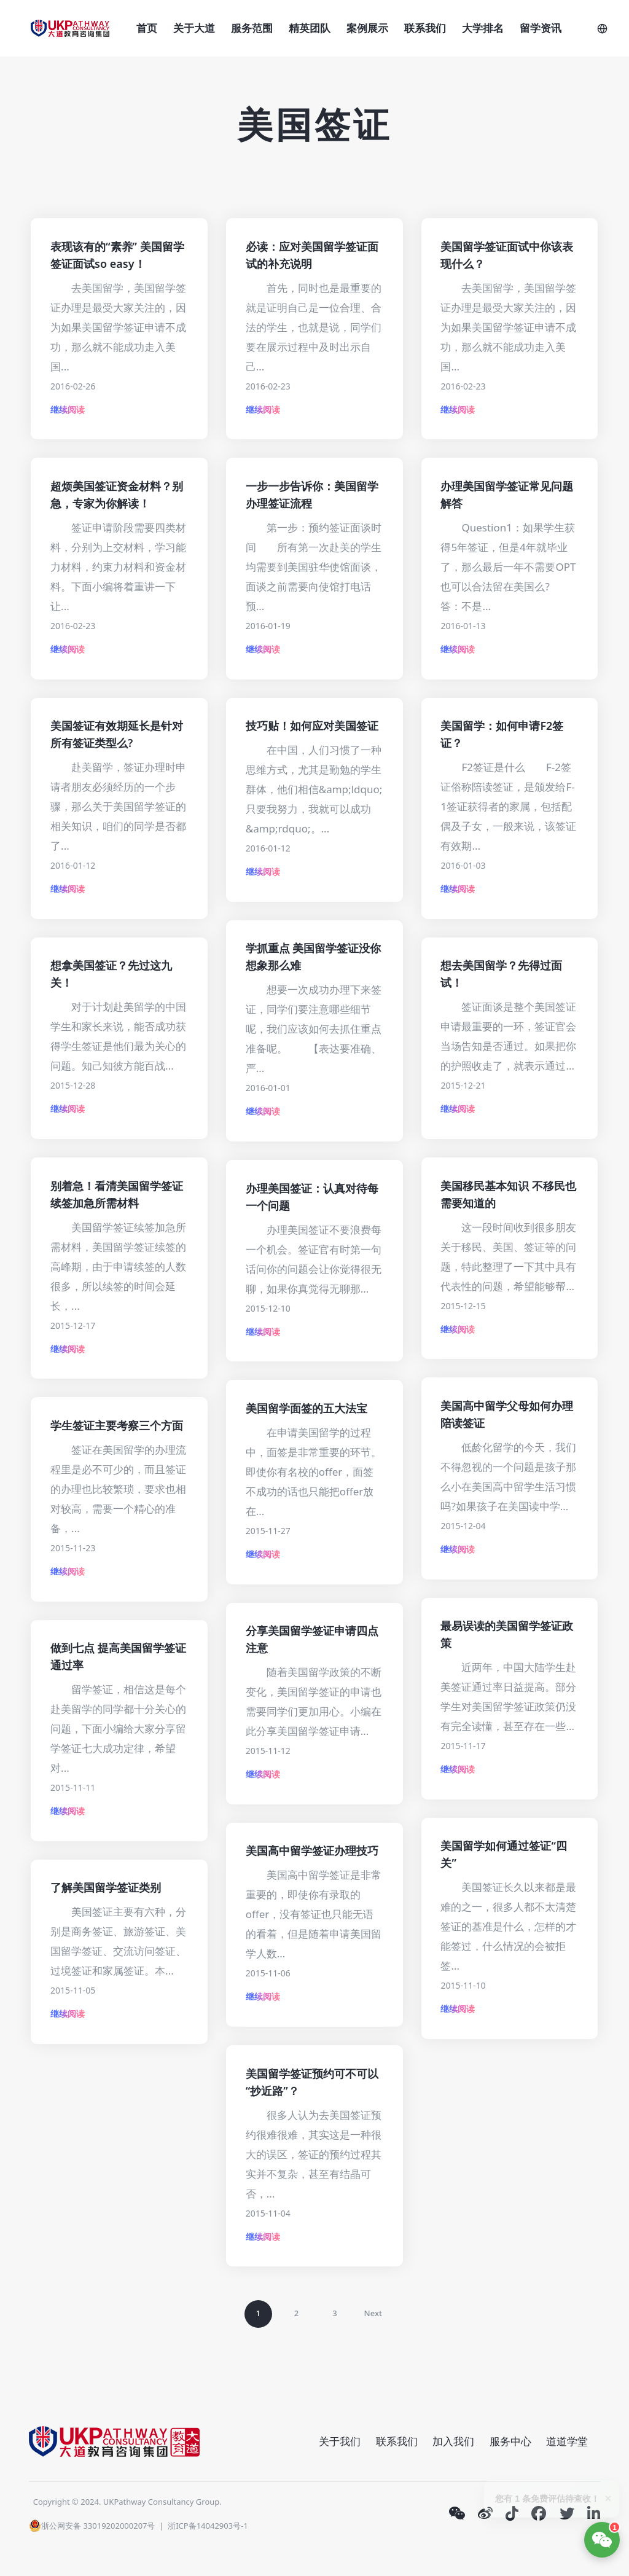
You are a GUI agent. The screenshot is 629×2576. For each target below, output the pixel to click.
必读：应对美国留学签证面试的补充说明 (312, 255)
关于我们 (340, 2441)
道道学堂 (567, 2441)
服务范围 (252, 28)
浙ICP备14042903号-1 (208, 2525)
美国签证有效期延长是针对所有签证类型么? (116, 734)
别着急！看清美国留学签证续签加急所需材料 (116, 1194)
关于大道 (194, 28)
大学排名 (483, 28)
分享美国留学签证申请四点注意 (312, 1639)
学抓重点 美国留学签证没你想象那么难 (313, 957)
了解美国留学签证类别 (105, 1887)
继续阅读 (67, 409)
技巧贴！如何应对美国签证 (312, 725)
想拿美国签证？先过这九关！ (111, 974)
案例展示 (367, 28)
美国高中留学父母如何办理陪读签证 (506, 1414)
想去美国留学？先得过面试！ (501, 974)
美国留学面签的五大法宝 (306, 1408)
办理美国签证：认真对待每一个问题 (312, 1197)
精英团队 (309, 28)
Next (373, 2313)
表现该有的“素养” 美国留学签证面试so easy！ (117, 255)
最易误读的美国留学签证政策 (506, 1634)
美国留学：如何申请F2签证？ (501, 734)
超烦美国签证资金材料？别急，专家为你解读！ (116, 495)
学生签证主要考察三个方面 (116, 1425)
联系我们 (425, 28)
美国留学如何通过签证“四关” (503, 1854)
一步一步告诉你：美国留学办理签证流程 (312, 495)
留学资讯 (540, 28)
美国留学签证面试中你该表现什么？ (506, 255)
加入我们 (453, 2441)
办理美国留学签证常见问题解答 (506, 495)
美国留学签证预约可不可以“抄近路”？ (312, 2082)
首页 (146, 28)
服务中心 (510, 2441)
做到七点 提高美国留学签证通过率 (118, 1656)
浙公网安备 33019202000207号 (92, 2525)
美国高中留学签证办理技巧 (312, 1850)
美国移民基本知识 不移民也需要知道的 (508, 1194)
